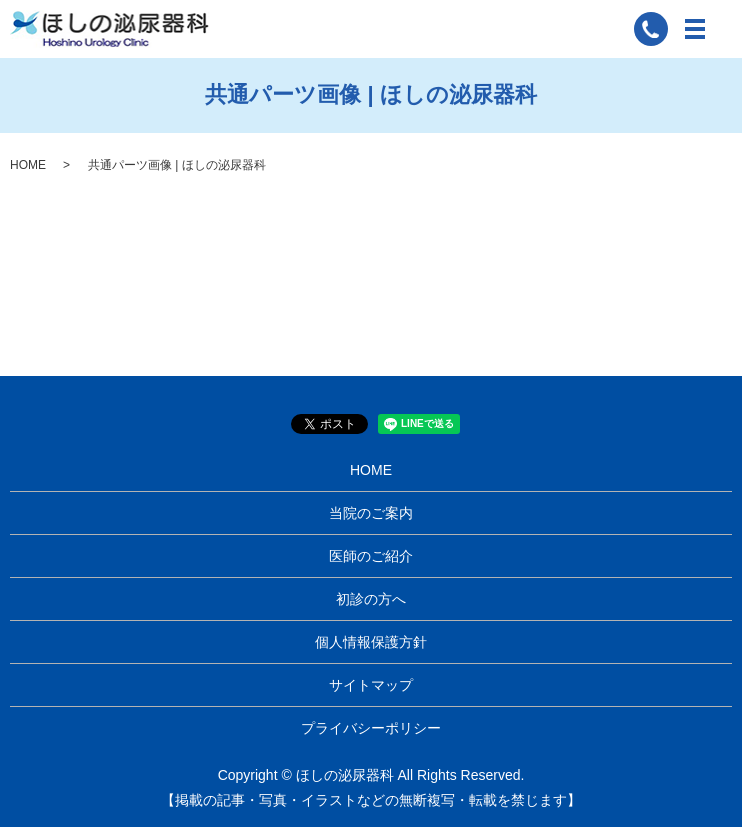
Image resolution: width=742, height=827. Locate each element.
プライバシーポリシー (371, 728)
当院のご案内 (371, 513)
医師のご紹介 (371, 556)
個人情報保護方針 (371, 642)
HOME (28, 165)
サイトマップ (371, 685)
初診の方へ (371, 599)
